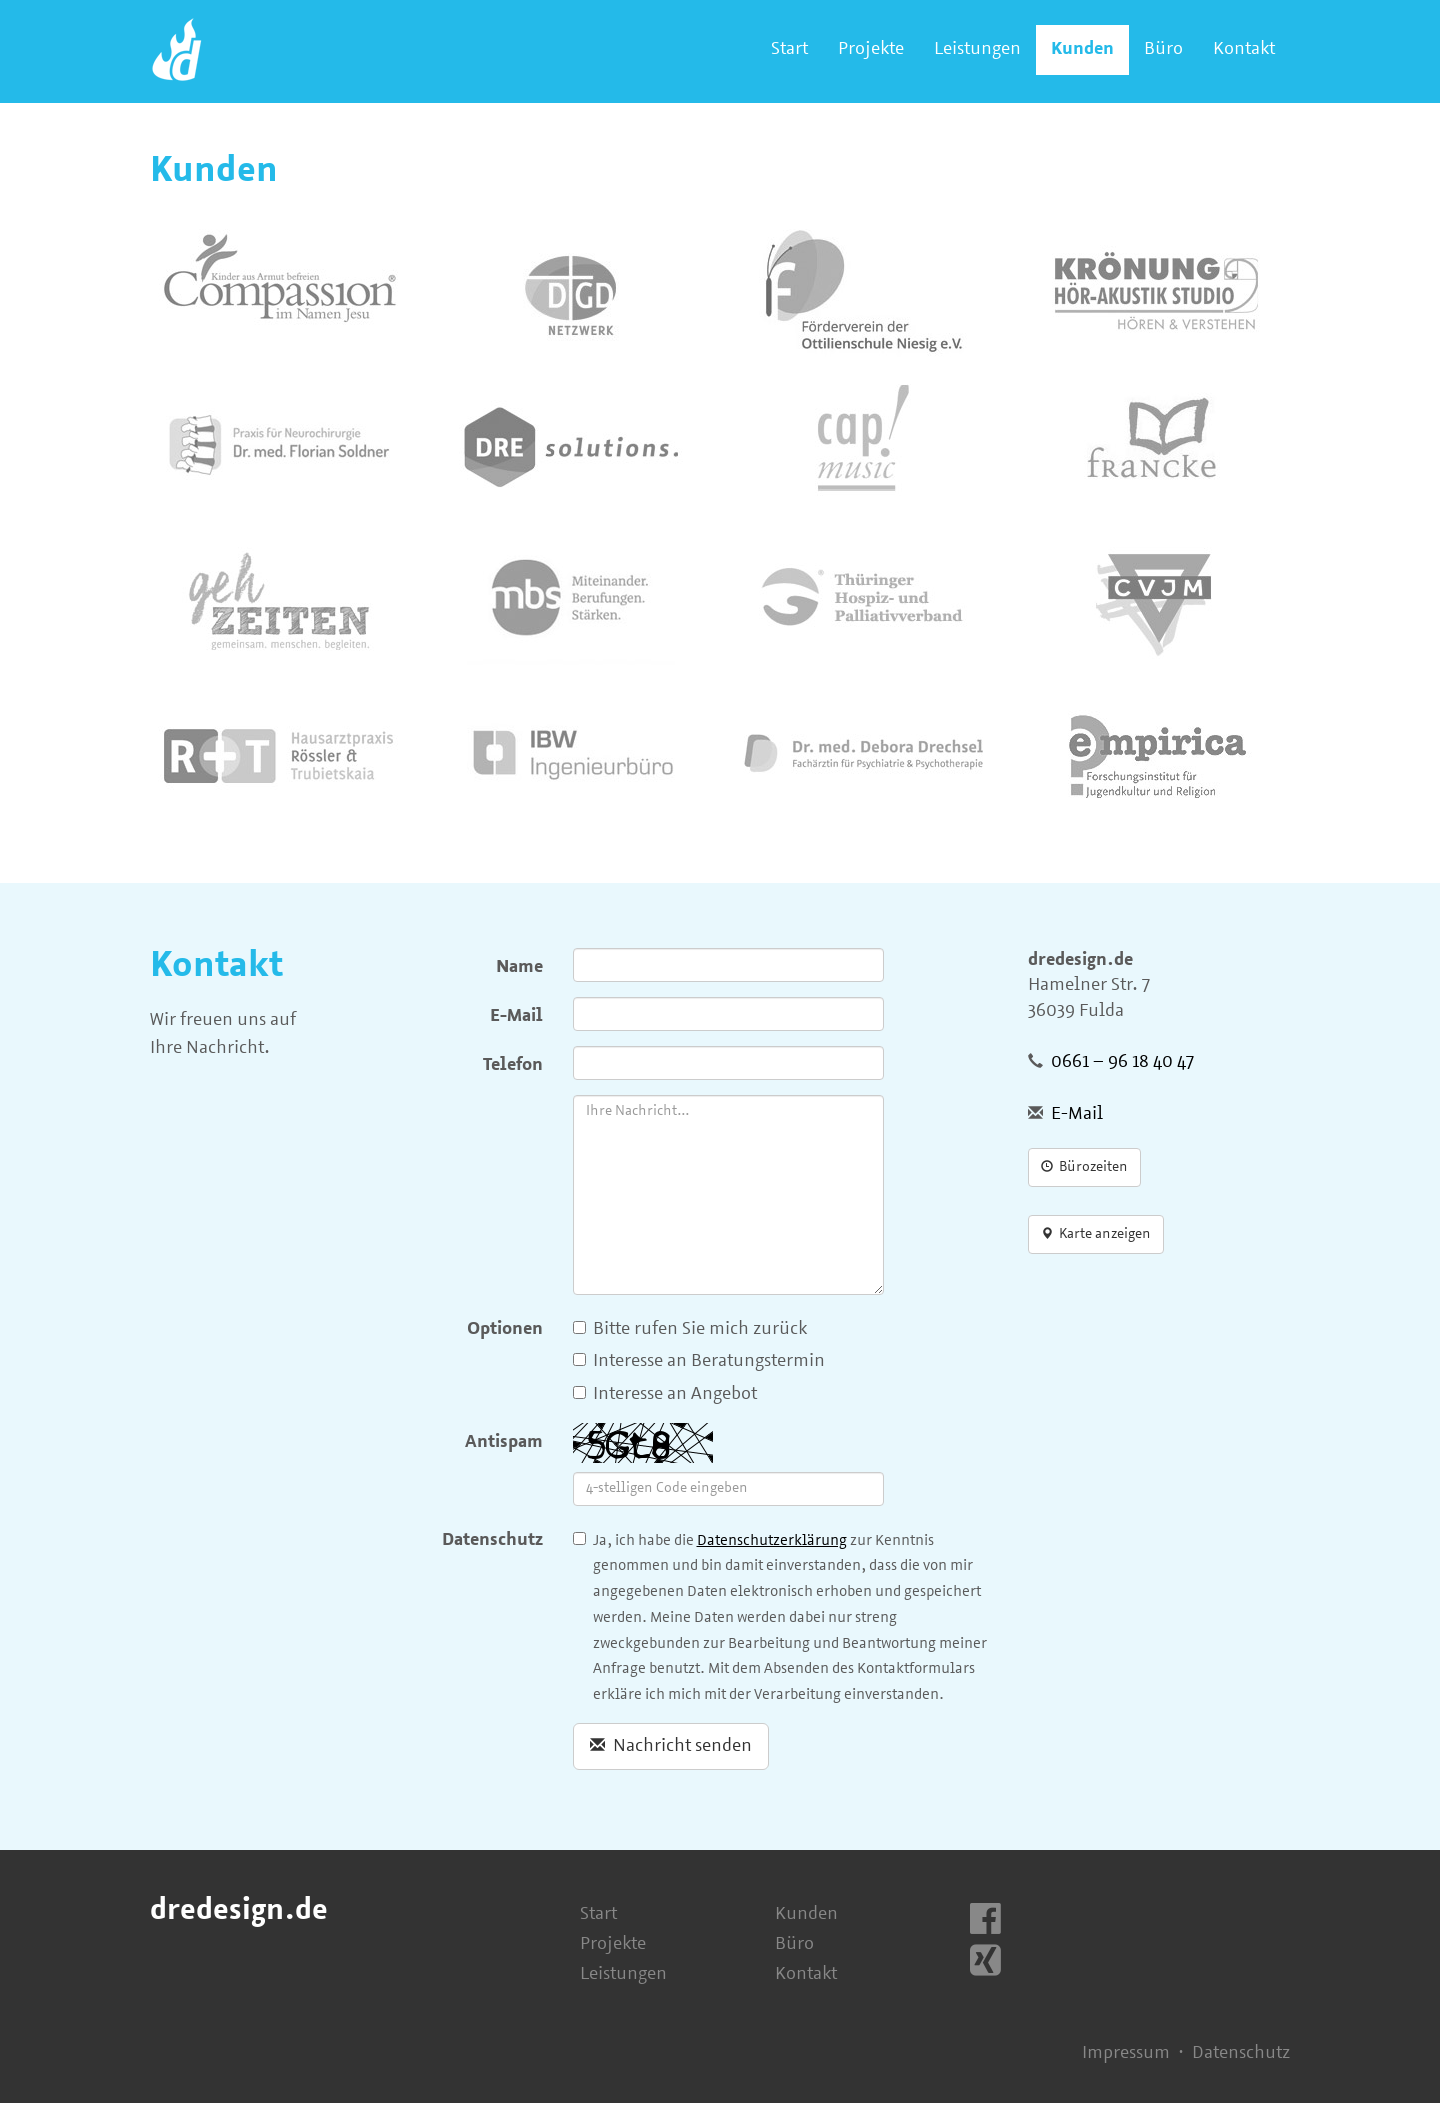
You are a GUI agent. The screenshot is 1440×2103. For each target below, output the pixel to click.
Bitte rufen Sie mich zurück (690, 1329)
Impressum (1126, 2053)
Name (519, 967)
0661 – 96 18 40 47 (1122, 1062)
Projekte (871, 49)
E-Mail (516, 1016)
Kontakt (1244, 49)
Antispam (504, 1442)
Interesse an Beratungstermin (699, 1361)
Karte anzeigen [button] (1096, 1234)
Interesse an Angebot (665, 1394)
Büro (1163, 49)
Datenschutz (492, 1540)
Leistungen (977, 49)
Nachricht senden (671, 1746)
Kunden (1082, 49)
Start (789, 49)
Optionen (505, 1329)
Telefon (513, 1065)
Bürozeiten (1084, 1167)
